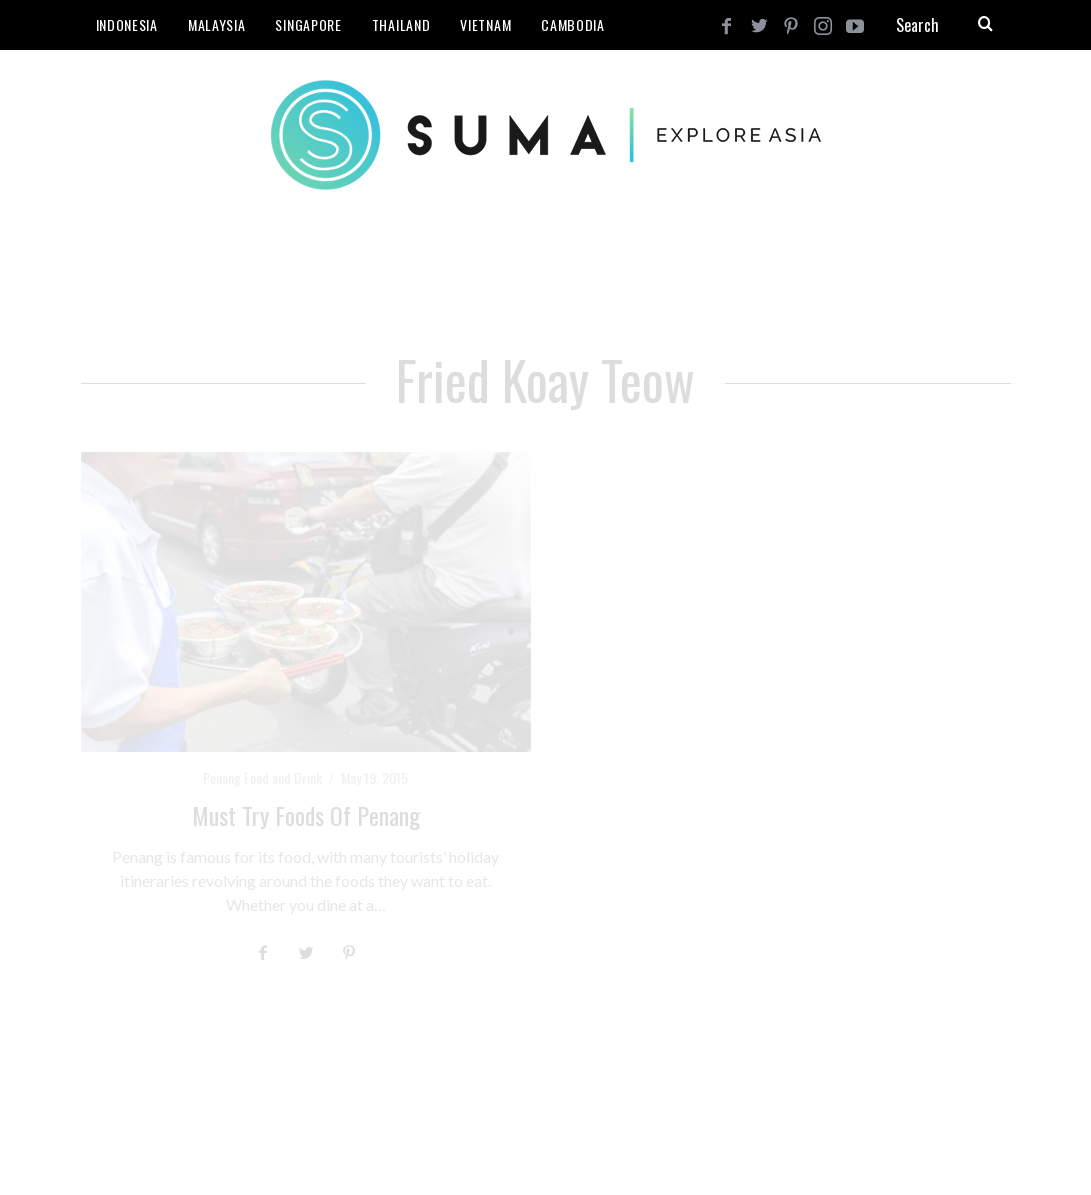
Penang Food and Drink (262, 777)
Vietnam (485, 24)
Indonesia (127, 24)
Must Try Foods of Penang (306, 815)
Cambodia (573, 24)
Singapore (308, 24)
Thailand (401, 24)
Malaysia (217, 24)
